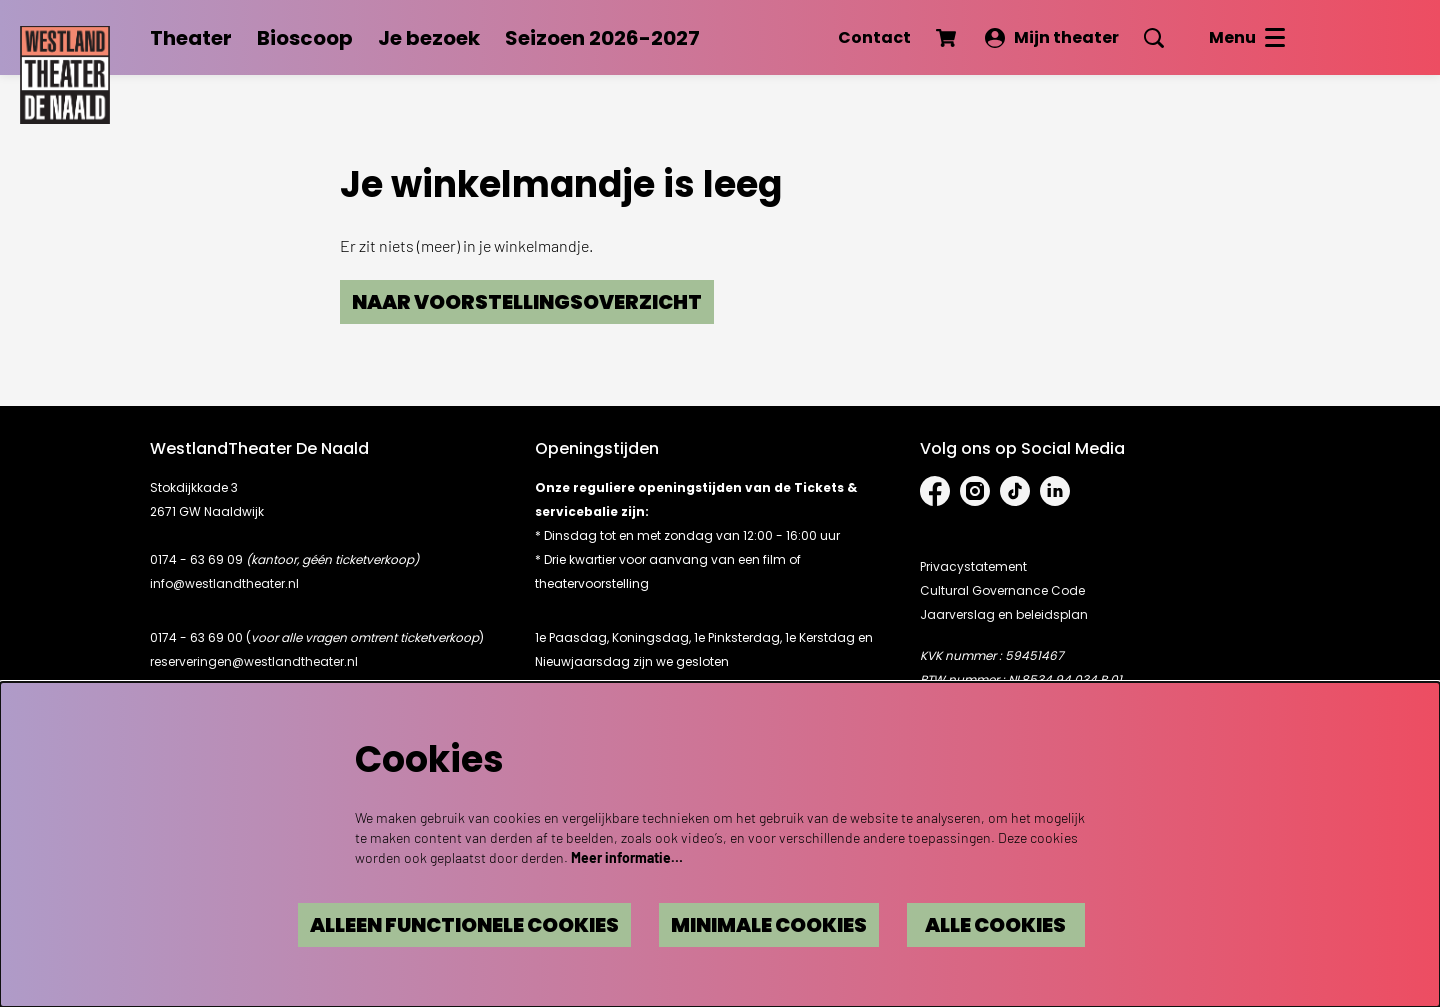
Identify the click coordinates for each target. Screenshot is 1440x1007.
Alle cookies (995, 925)
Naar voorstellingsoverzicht (529, 302)
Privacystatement (973, 566)
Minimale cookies (765, 925)
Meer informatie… (627, 857)
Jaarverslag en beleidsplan (1004, 614)
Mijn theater (1052, 37)
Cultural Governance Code (1002, 590)
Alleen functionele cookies (456, 925)
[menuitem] (191, 38)
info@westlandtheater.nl (224, 583)
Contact (874, 37)
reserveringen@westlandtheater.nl (254, 661)
